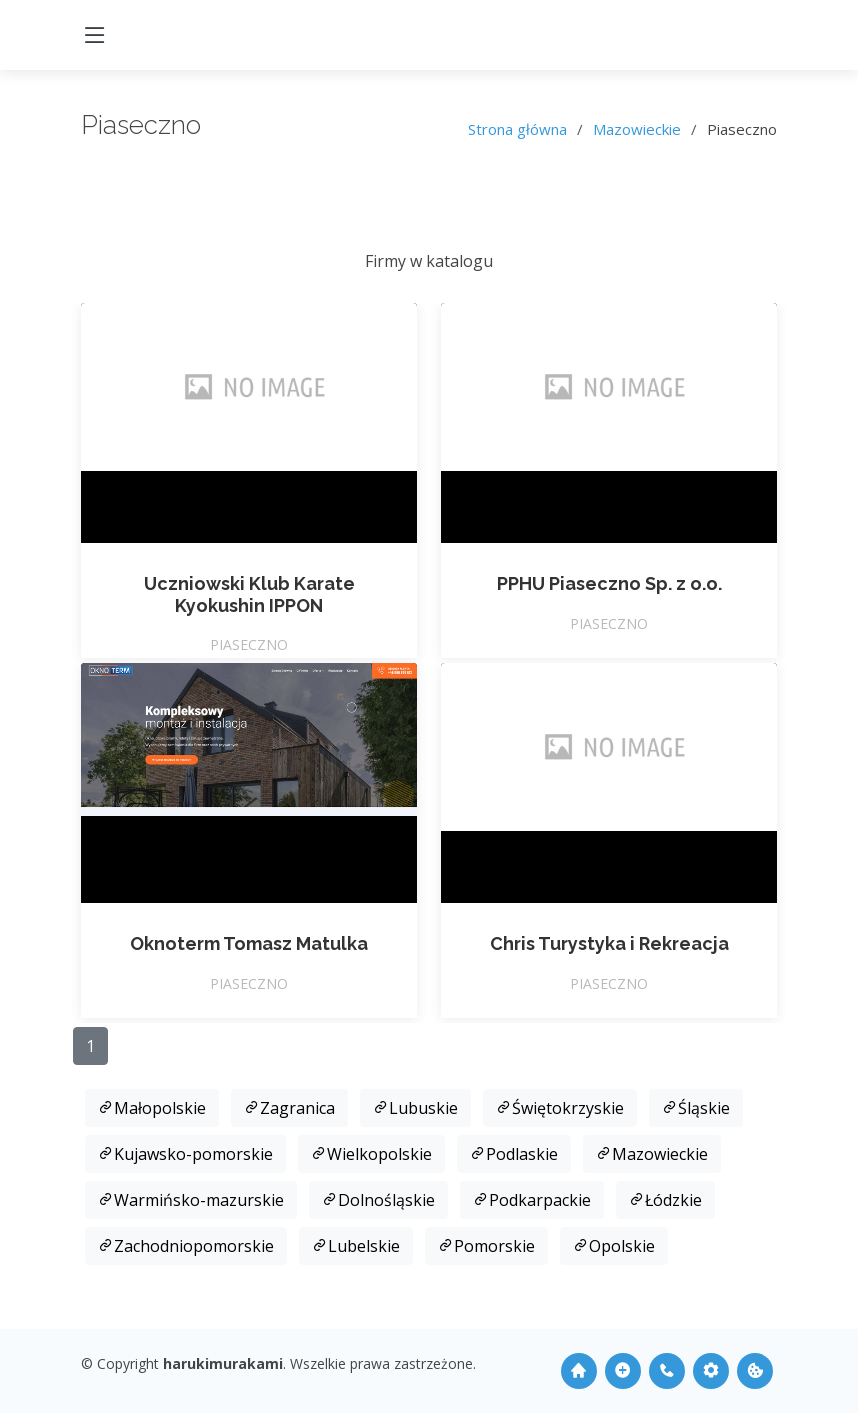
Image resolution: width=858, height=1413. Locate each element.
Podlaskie (514, 1154)
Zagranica (289, 1108)
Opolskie (614, 1246)
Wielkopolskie (371, 1154)
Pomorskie (486, 1246)
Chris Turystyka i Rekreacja (609, 943)
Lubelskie (356, 1246)
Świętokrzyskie (560, 1108)
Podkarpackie (532, 1200)
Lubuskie (415, 1108)
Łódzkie (665, 1200)
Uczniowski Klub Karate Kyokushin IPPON (249, 594)
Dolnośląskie (378, 1200)
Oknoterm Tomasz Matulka (249, 943)
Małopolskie (152, 1108)
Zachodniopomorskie (186, 1246)
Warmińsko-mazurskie (191, 1200)
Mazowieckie (637, 129)
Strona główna (517, 129)
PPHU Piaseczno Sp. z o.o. (609, 583)
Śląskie (696, 1108)
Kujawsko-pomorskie (185, 1154)
